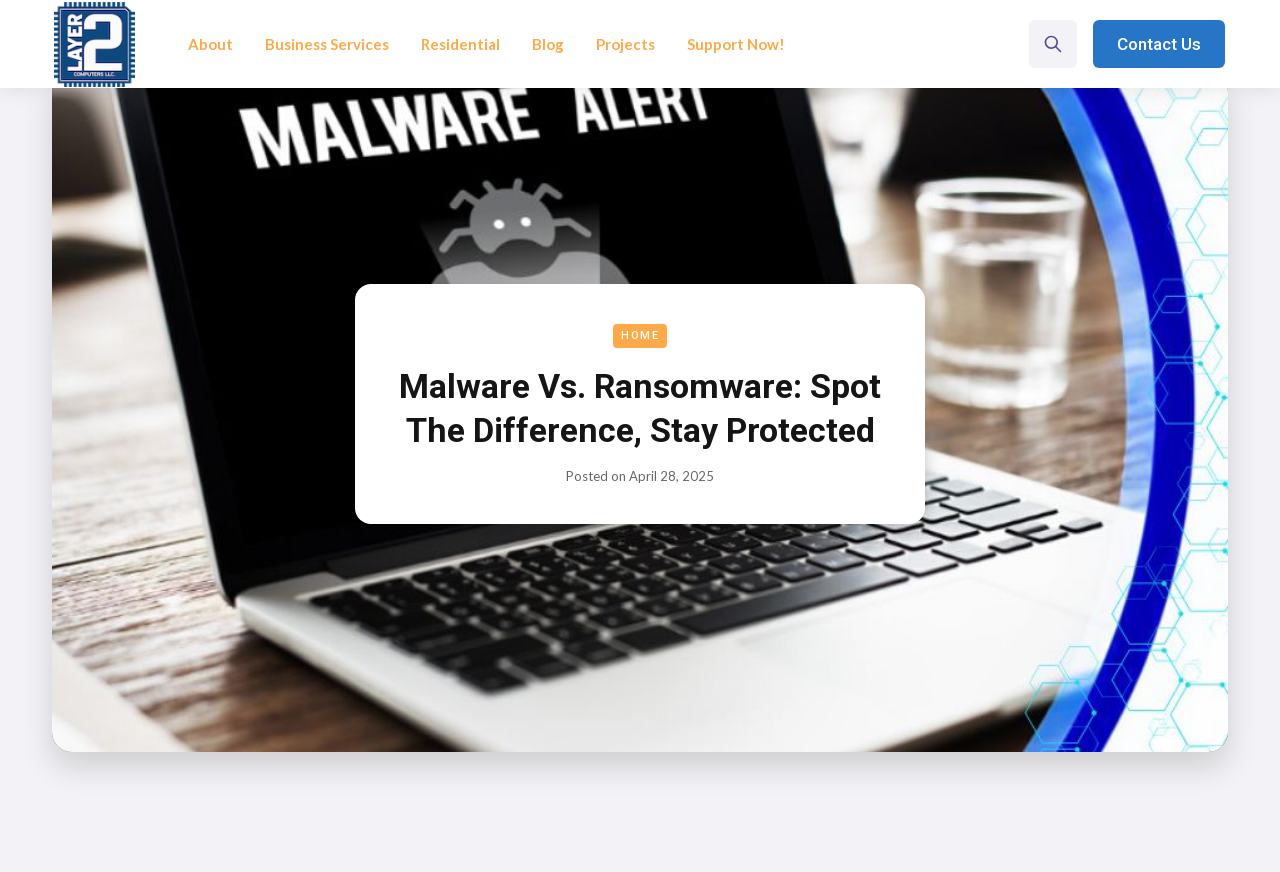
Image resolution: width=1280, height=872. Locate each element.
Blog (548, 44)
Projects (625, 44)
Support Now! (736, 44)
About (210, 44)
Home (640, 335)
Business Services (327, 44)
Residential (460, 44)
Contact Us (1159, 44)
